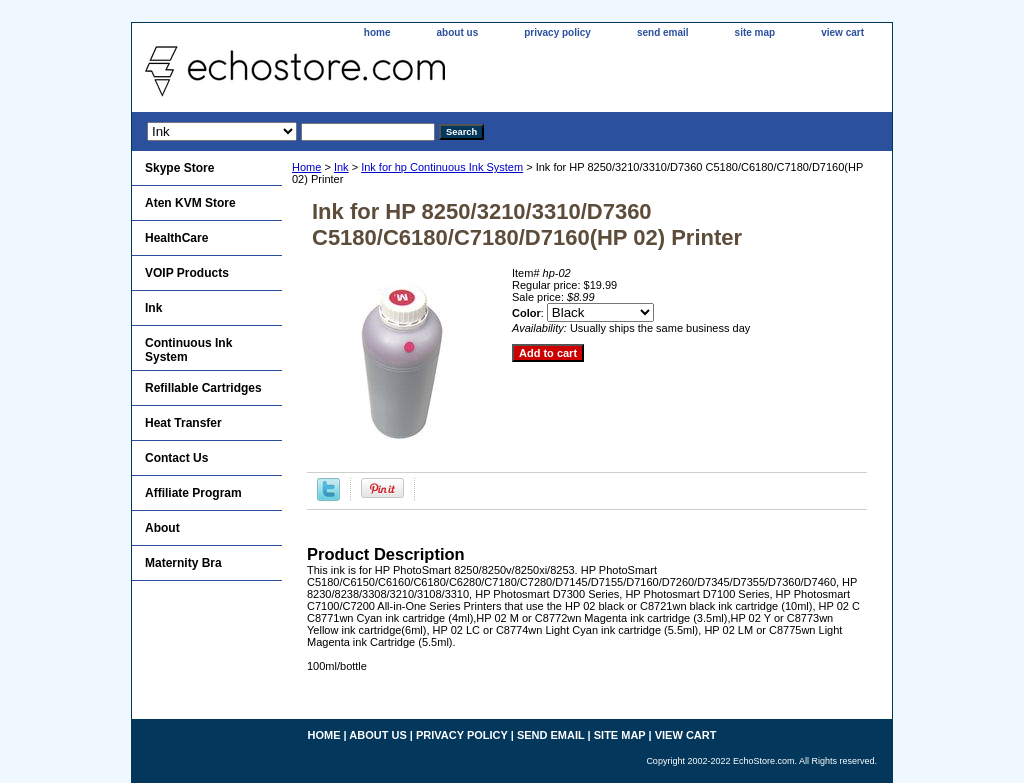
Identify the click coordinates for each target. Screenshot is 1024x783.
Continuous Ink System (188, 350)
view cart (842, 32)
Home (306, 167)
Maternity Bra (183, 563)
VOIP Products (187, 273)
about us (458, 32)
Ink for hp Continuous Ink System (442, 167)
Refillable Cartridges (203, 388)
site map (755, 32)
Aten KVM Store (190, 203)
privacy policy (557, 32)
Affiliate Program (193, 493)
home (377, 32)
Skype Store (179, 168)
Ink (341, 167)
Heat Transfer (183, 423)
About (162, 528)
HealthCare (176, 238)
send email (663, 32)
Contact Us (176, 458)
